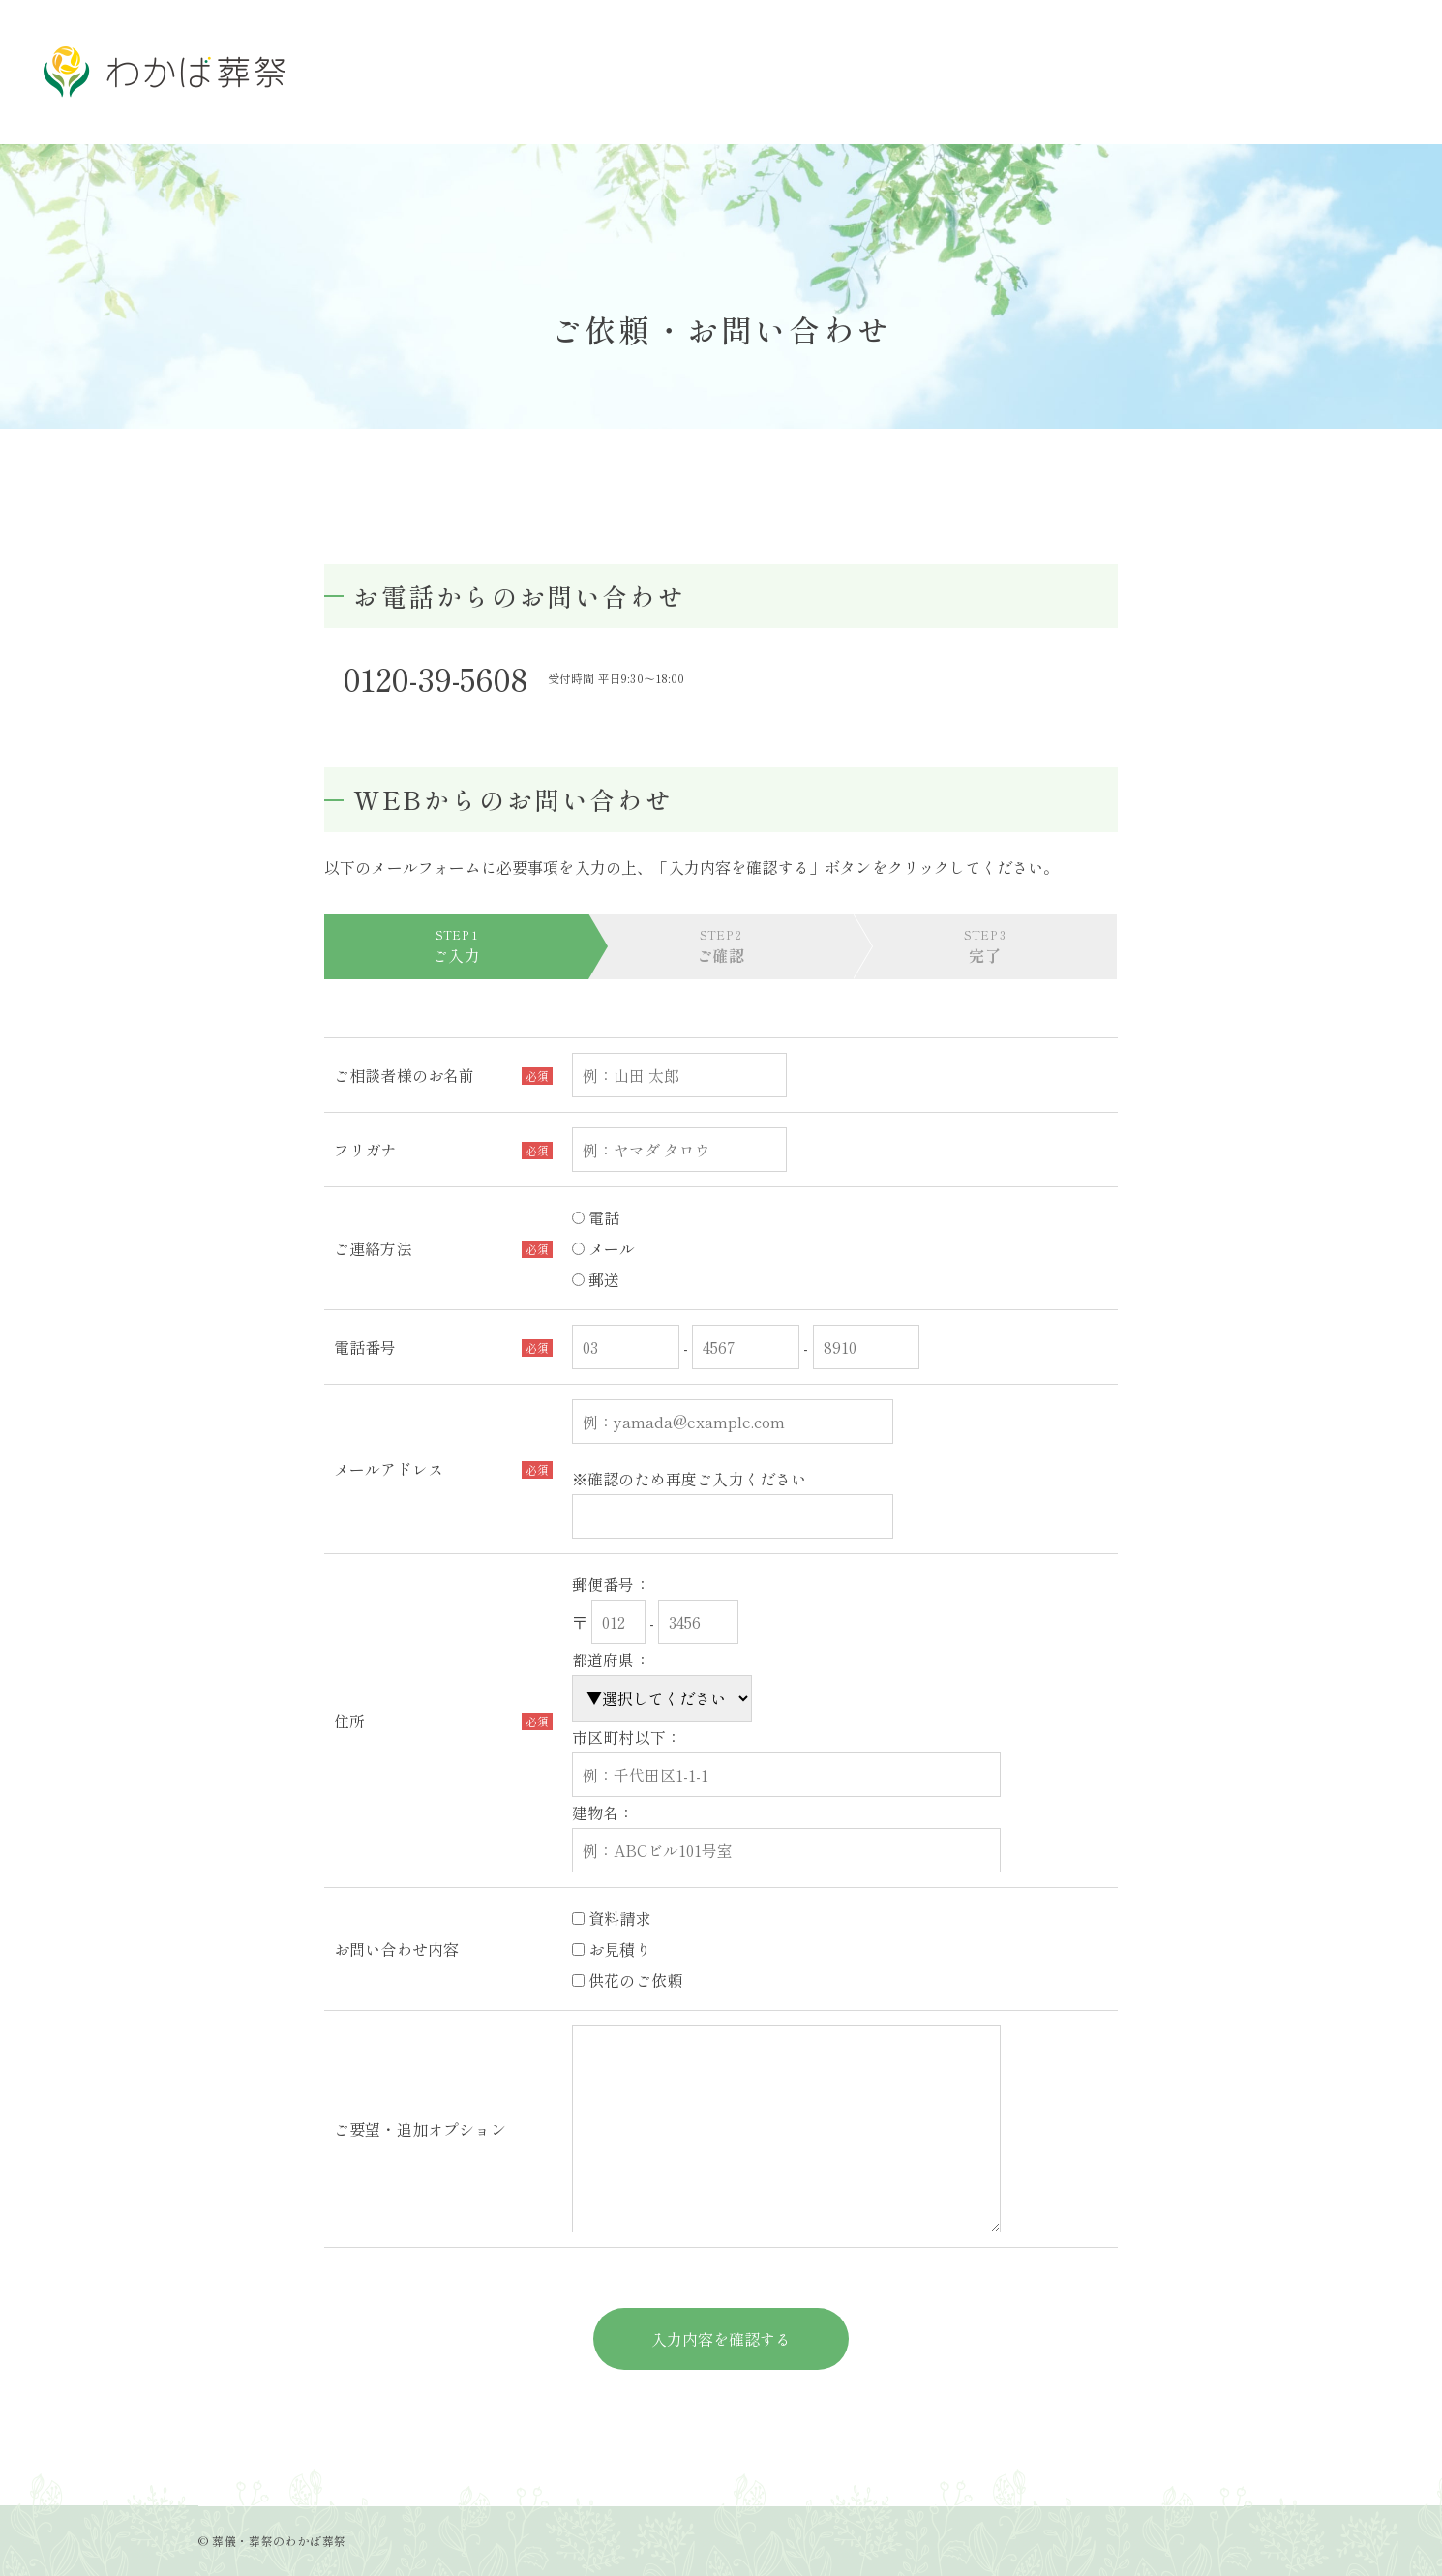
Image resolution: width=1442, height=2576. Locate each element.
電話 (595, 1217)
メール (604, 1248)
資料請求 (611, 1918)
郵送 (595, 1279)
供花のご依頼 (627, 1980)
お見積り (611, 1949)
